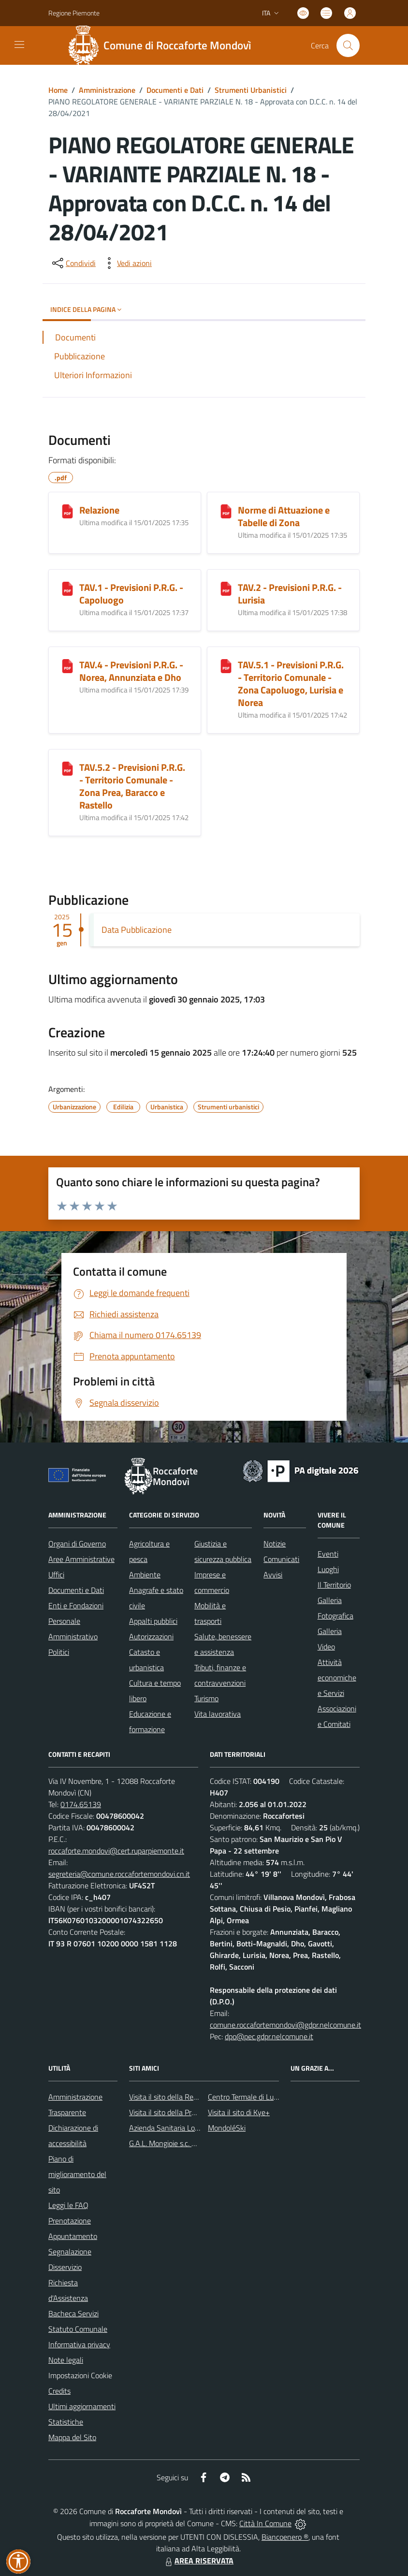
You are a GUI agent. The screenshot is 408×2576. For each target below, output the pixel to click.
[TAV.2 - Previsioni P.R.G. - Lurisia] (226, 588)
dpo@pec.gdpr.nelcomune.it (269, 2036)
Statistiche (65, 2422)
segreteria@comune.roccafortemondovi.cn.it (119, 1874)
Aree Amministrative (81, 1559)
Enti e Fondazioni (75, 1605)
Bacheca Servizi (73, 2313)
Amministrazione (107, 90)
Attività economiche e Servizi (337, 1677)
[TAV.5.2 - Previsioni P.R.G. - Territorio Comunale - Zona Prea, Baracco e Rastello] (67, 768)
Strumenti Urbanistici (251, 90)
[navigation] (19, 44)
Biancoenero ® (285, 2537)
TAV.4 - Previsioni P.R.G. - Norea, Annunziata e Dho (131, 671)
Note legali (65, 2360)
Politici (58, 1652)
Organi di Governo (77, 1543)
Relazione (99, 509)
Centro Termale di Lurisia (247, 2097)
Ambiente (144, 1574)
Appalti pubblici (153, 1621)
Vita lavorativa (217, 1714)
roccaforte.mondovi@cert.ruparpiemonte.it (116, 1850)
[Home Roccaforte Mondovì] (163, 45)
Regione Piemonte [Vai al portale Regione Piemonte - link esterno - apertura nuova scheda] (74, 13)
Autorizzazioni (151, 1636)
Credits (59, 2391)
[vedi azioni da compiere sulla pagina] (127, 263)
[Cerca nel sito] (348, 45)
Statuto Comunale (77, 2329)
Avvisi (272, 1574)
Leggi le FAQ (68, 2205)
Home (58, 90)
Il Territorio (334, 1584)
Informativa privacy (79, 2344)
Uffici (56, 1574)
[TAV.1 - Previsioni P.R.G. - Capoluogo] (67, 588)
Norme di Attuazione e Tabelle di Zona (284, 516)
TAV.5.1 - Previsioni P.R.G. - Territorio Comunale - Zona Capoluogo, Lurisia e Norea (291, 683)
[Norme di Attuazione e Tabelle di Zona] (226, 511)
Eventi (328, 1554)
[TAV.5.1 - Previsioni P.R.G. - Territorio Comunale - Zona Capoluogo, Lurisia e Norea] (226, 666)
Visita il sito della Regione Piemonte (186, 2097)
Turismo (206, 1698)
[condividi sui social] (73, 263)
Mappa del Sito (72, 2437)
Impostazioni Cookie (80, 2375)
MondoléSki (227, 2128)
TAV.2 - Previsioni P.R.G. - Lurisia (290, 593)
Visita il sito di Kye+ (239, 2112)
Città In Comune (265, 2523)
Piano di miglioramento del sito (77, 2174)
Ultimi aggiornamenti (82, 2406)
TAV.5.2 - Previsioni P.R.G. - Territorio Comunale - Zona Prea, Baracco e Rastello (132, 786)
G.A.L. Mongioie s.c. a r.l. (166, 2143)
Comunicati (281, 1559)
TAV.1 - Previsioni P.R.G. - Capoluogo (131, 593)
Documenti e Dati (175, 90)
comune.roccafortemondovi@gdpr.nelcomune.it (285, 2025)
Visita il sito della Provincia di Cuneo (186, 2112)
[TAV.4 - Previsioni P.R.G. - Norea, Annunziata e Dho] (67, 666)
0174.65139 (80, 1804)
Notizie (274, 1543)
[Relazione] (67, 511)
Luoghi (328, 1569)
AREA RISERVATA (198, 2560)
